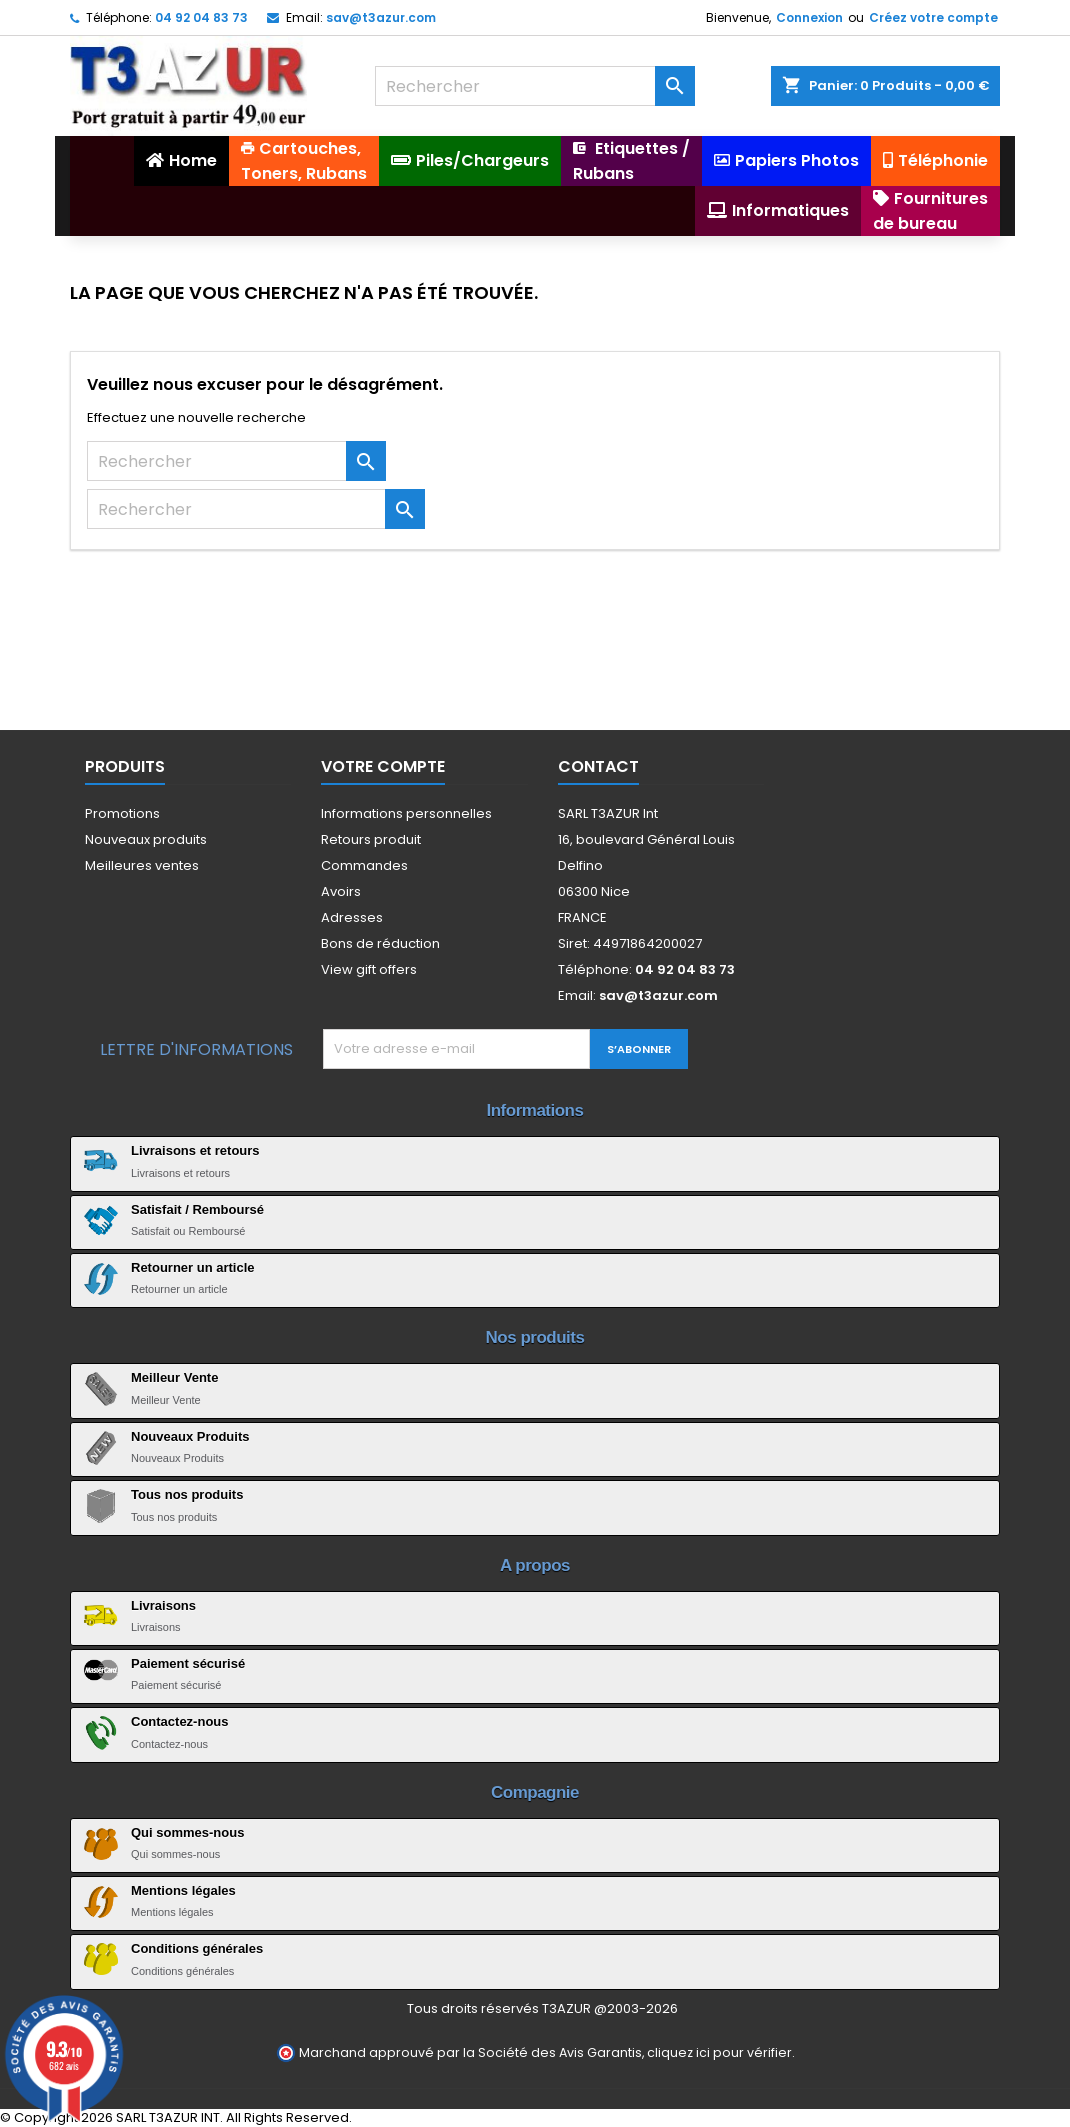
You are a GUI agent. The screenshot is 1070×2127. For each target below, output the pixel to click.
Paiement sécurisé (188, 1663)
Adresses (352, 917)
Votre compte (383, 766)
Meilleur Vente (174, 1377)
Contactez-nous (180, 1721)
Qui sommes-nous (187, 1832)
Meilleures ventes (142, 865)
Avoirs (341, 891)
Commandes (364, 865)
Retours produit (371, 839)
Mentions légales (183, 1890)
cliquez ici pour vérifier (719, 2052)
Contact (598, 766)
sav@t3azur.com (381, 17)
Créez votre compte (933, 17)
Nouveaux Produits (190, 1436)
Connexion (809, 17)
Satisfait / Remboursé (197, 1209)
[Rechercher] (535, 86)
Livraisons (163, 1605)
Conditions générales (197, 1948)
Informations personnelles (406, 813)
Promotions (122, 813)
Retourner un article (193, 1267)
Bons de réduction (380, 943)
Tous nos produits (187, 1494)
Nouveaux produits (146, 839)
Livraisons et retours (195, 1150)
